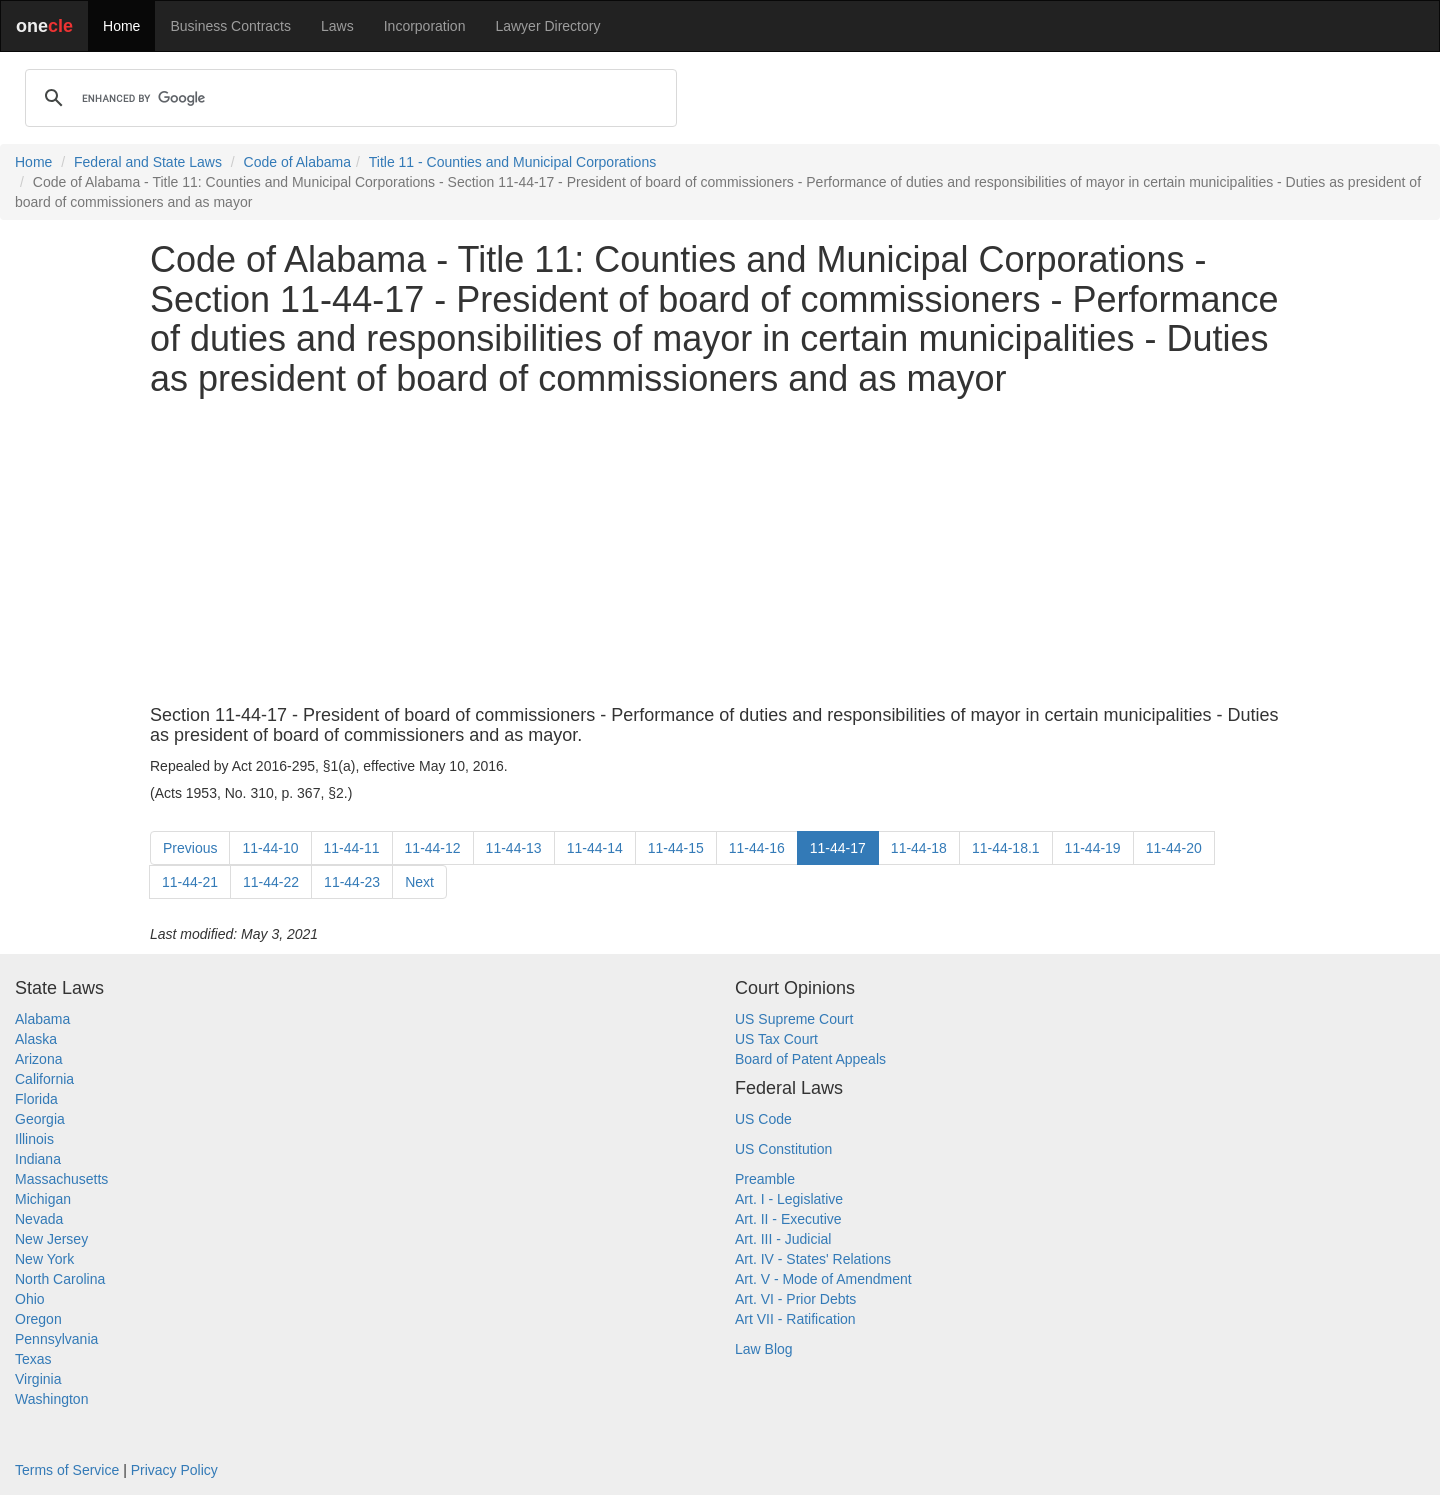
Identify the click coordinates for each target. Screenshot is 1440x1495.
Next (419, 882)
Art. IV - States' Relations (813, 1259)
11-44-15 (676, 848)
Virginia (38, 1379)
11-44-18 (919, 848)
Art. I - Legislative (789, 1199)
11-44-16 (757, 848)
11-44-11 (352, 848)
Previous (190, 848)
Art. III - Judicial (783, 1239)
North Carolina (60, 1279)
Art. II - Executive (788, 1219)
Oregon (38, 1319)
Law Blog (764, 1349)
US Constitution (783, 1149)
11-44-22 (271, 882)
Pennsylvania (56, 1339)
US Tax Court (776, 1039)
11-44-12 (433, 848)
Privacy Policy (174, 1470)
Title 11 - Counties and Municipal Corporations (512, 162)
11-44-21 (190, 882)
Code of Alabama (297, 162)
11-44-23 (352, 882)
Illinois (34, 1139)
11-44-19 (1093, 848)
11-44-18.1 (1006, 848)
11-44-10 (270, 848)
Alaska (36, 1039)
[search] (348, 98)
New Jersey (51, 1239)
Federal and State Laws (148, 162)
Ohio (30, 1299)
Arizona (38, 1059)
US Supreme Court (794, 1019)
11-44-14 (595, 848)
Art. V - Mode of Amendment (823, 1279)
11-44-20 (1174, 848)
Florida (36, 1099)
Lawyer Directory (547, 26)
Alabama (42, 1019)
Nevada (39, 1219)
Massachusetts (61, 1179)
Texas (33, 1359)
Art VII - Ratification (795, 1319)
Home (121, 26)
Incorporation (425, 26)
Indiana (38, 1159)
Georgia (40, 1119)
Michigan (43, 1199)
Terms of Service (67, 1470)
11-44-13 (514, 848)
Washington (51, 1399)
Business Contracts (230, 26)
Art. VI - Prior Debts (795, 1299)
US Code (763, 1119)
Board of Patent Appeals (810, 1059)
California (44, 1079)
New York (44, 1259)
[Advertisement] (720, 552)
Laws (337, 26)
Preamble (765, 1179)
